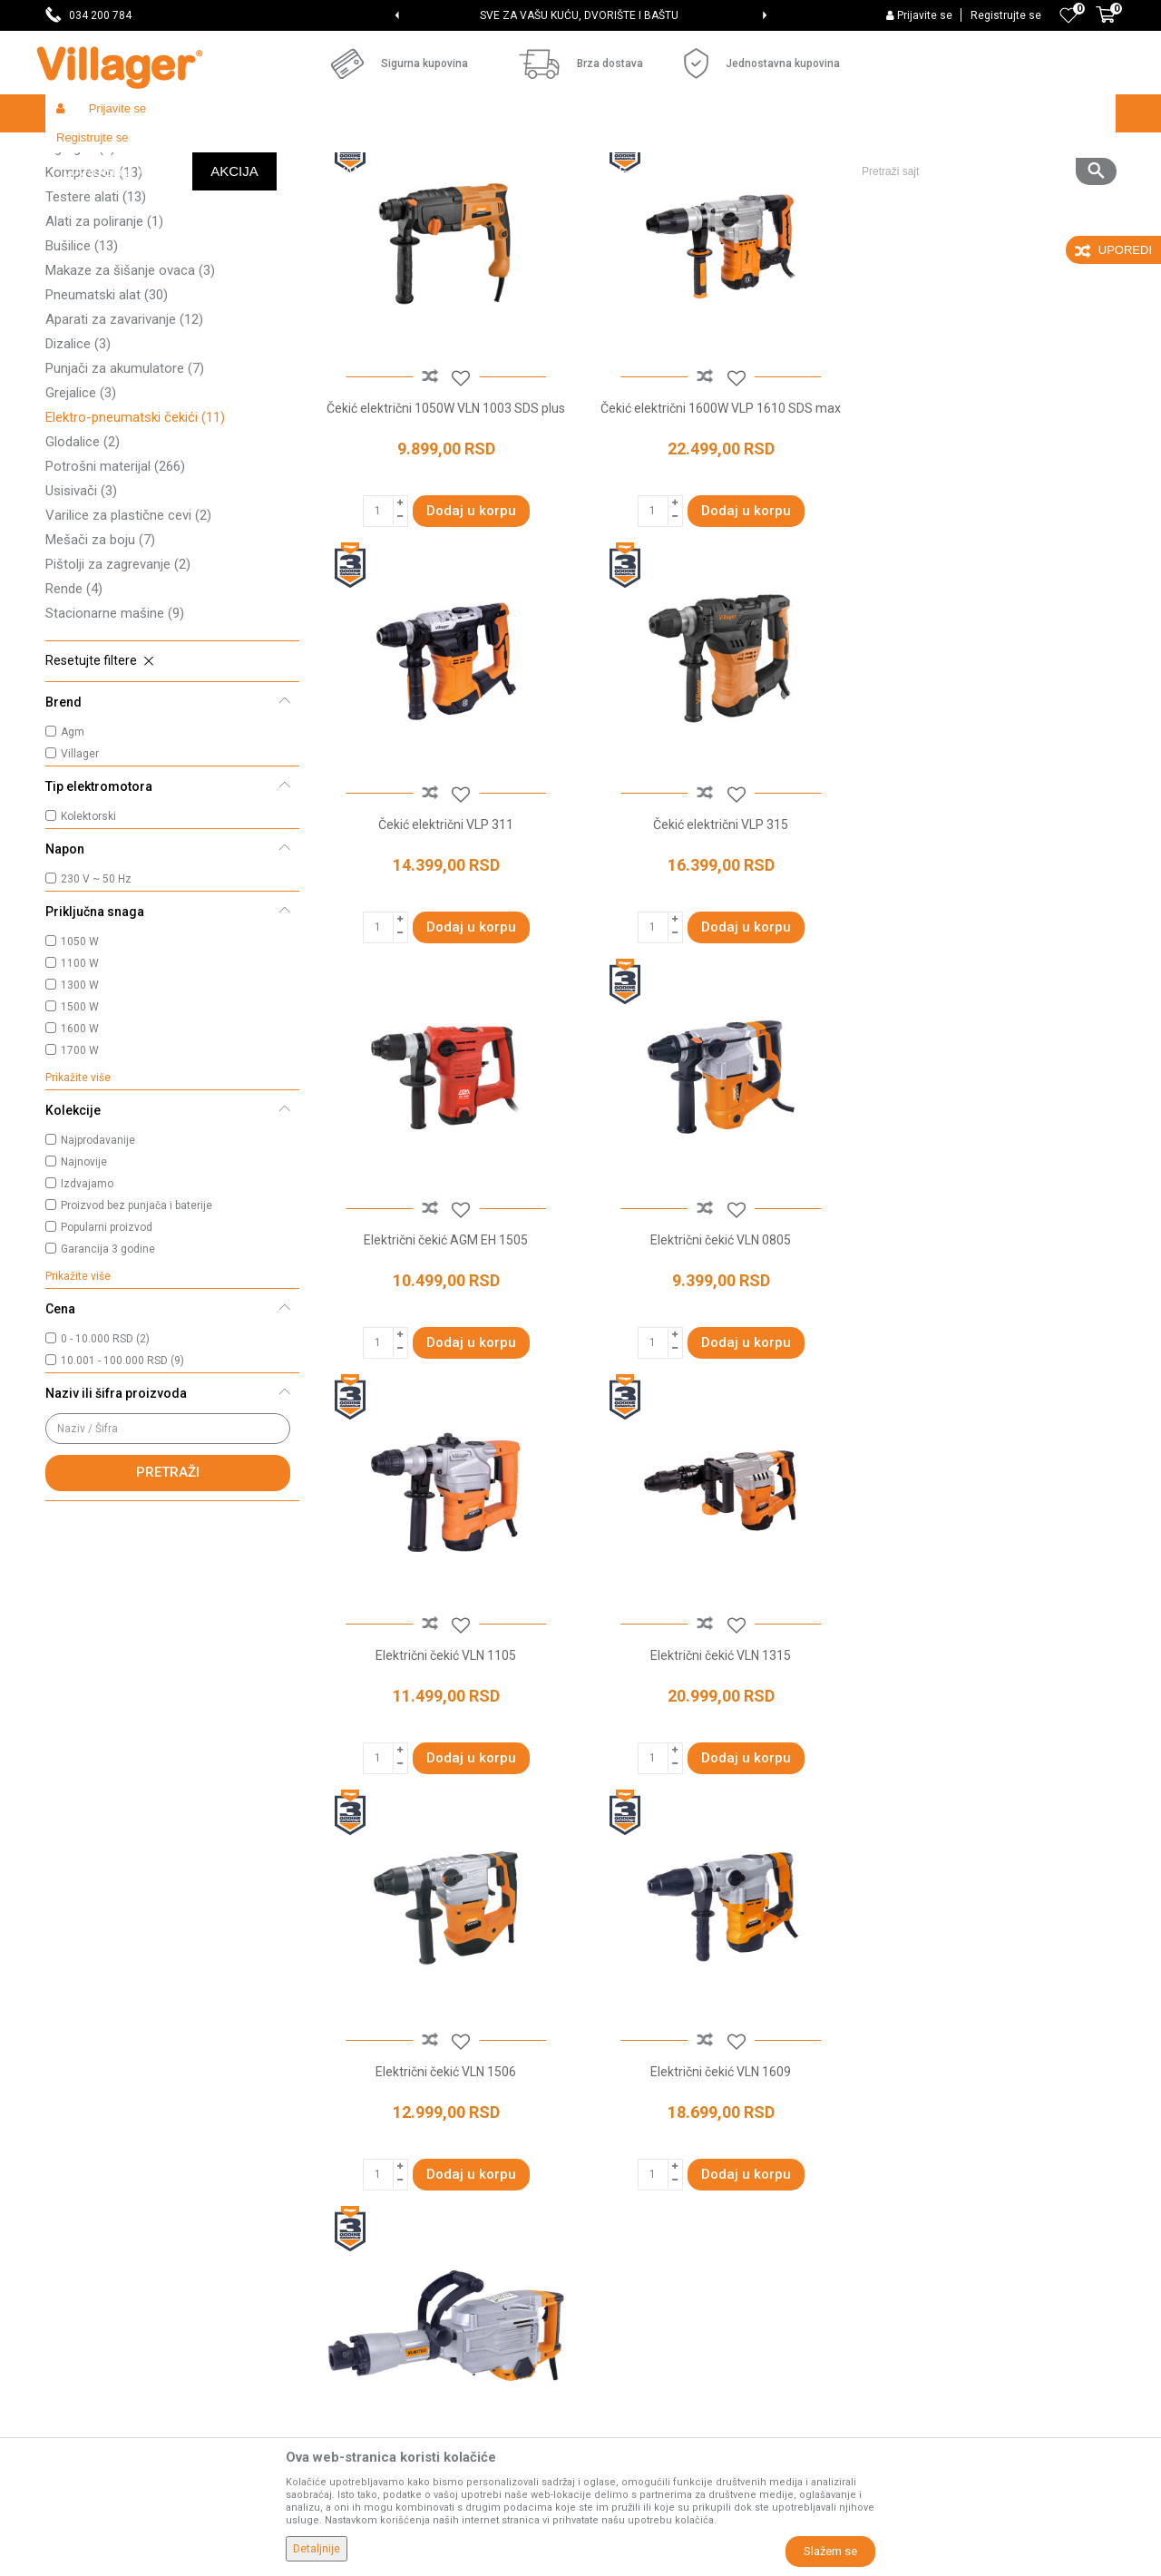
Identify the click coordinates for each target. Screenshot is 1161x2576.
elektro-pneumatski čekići (448, 1928)
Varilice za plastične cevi (128, 647)
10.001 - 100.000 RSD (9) (122, 1493)
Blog (330, 2262)
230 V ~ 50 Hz (96, 1011)
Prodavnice (349, 2110)
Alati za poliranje (104, 354)
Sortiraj (699, 187)
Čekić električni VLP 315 (444, 950)
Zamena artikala (637, 2363)
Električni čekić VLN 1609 (444, 1776)
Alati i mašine (278, 152)
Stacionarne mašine (114, 745)
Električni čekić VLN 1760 (716, 1776)
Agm (72, 864)
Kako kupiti (620, 2135)
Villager (80, 886)
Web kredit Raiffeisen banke (670, 2262)
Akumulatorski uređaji (119, 256)
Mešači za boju (100, 672)
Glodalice (82, 574)
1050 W (80, 1074)
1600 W (80, 1161)
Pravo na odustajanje (650, 2287)
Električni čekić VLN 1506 (988, 1363)
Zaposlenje (349, 2135)
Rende (73, 721)
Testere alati (95, 329)
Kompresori (93, 305)
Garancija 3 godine (108, 1381)
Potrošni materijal (115, 598)
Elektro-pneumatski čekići (135, 550)
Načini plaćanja (632, 2211)
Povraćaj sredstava (644, 2338)
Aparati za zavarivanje (124, 452)
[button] (982, 113)
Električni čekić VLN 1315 (716, 1363)
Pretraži (168, 1604)
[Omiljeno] (1068, 15)
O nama (340, 2084)
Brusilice (83, 231)
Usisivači (81, 623)
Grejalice (80, 525)
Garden (210, 152)
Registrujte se (1006, 15)
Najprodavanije (98, 1272)
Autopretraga (613, 187)
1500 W (80, 1139)
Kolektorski (88, 948)
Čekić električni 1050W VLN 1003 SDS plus (444, 538)
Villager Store (80, 152)
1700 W (80, 1182)
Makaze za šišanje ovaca (130, 403)
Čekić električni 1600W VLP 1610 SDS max (716, 538)
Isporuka (614, 2160)
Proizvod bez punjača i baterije (136, 1338)
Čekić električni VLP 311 (988, 538)
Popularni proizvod (106, 1359)
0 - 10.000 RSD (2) (105, 1471)
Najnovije (84, 1294)
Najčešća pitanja (364, 2211)
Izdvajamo (87, 1316)
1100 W (80, 1095)
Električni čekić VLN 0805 (988, 950)
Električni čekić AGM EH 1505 (716, 950)
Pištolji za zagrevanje (117, 696)
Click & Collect (629, 2186)
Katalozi (340, 2237)
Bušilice (81, 378)
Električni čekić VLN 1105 (444, 1363)
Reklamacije (624, 2313)
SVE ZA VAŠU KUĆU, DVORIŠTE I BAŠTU (579, 15)
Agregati (80, 280)
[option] (580, 15)
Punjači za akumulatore (124, 501)
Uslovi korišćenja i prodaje (663, 2084)
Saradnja (343, 2160)
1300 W (80, 1117)
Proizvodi (153, 152)
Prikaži (874, 187)
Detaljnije (316, 2548)
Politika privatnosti (642, 2110)
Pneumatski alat (106, 427)
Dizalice (78, 476)
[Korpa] (1106, 24)
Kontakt (339, 2186)
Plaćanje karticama (644, 2237)
